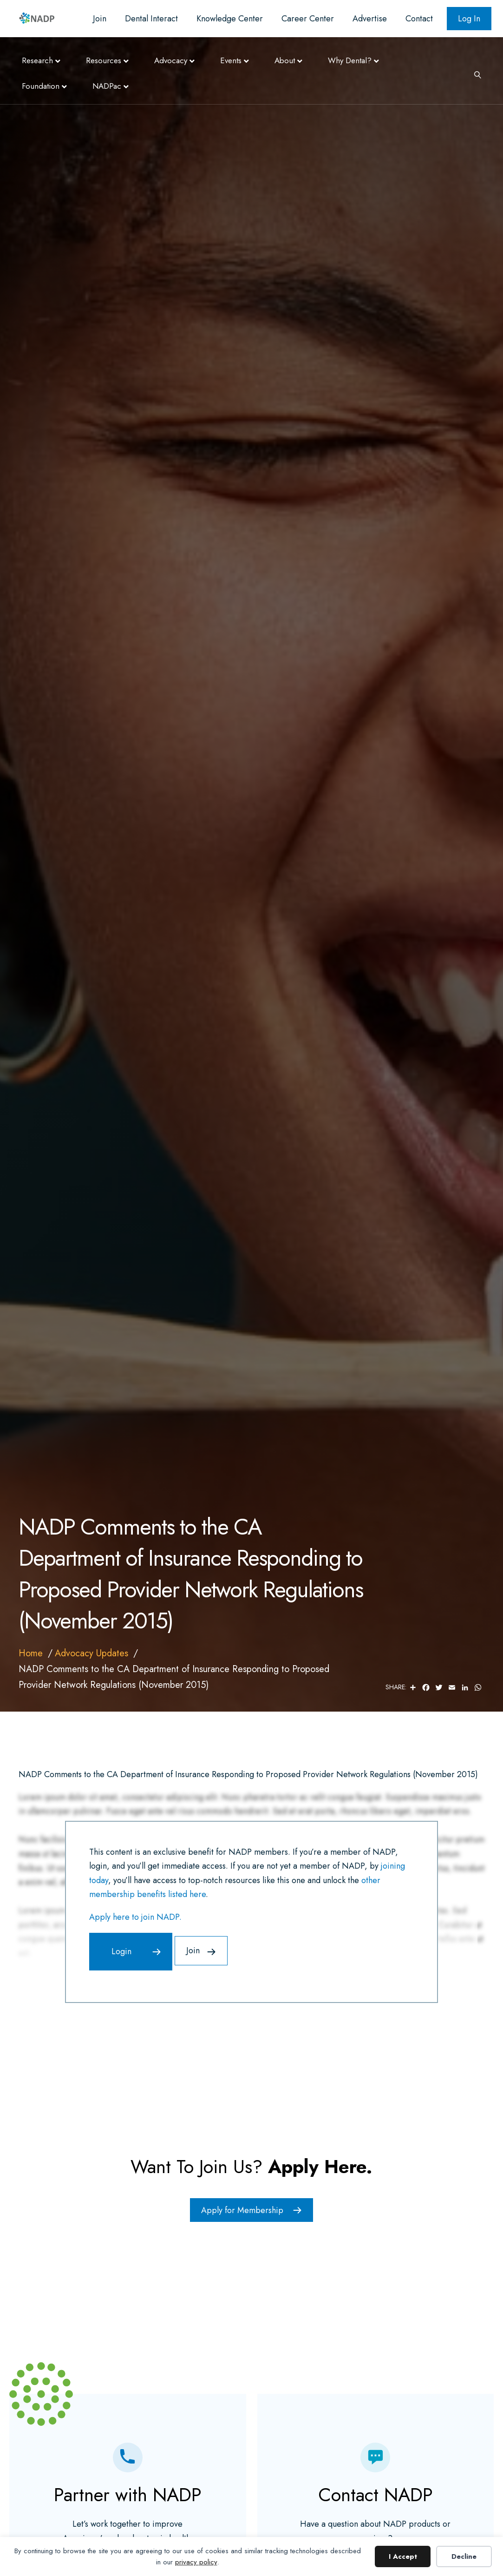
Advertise (370, 18)
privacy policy (196, 2562)
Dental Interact (151, 18)
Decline (464, 2556)
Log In (469, 19)
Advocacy (170, 60)
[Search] (474, 74)
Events (231, 60)
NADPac (106, 86)
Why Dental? (350, 60)
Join (99, 18)
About (284, 60)
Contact (419, 18)
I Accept (403, 2556)
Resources (103, 60)
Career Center (307, 18)
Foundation (40, 86)
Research (37, 60)
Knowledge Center (229, 18)
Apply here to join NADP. (135, 1917)
